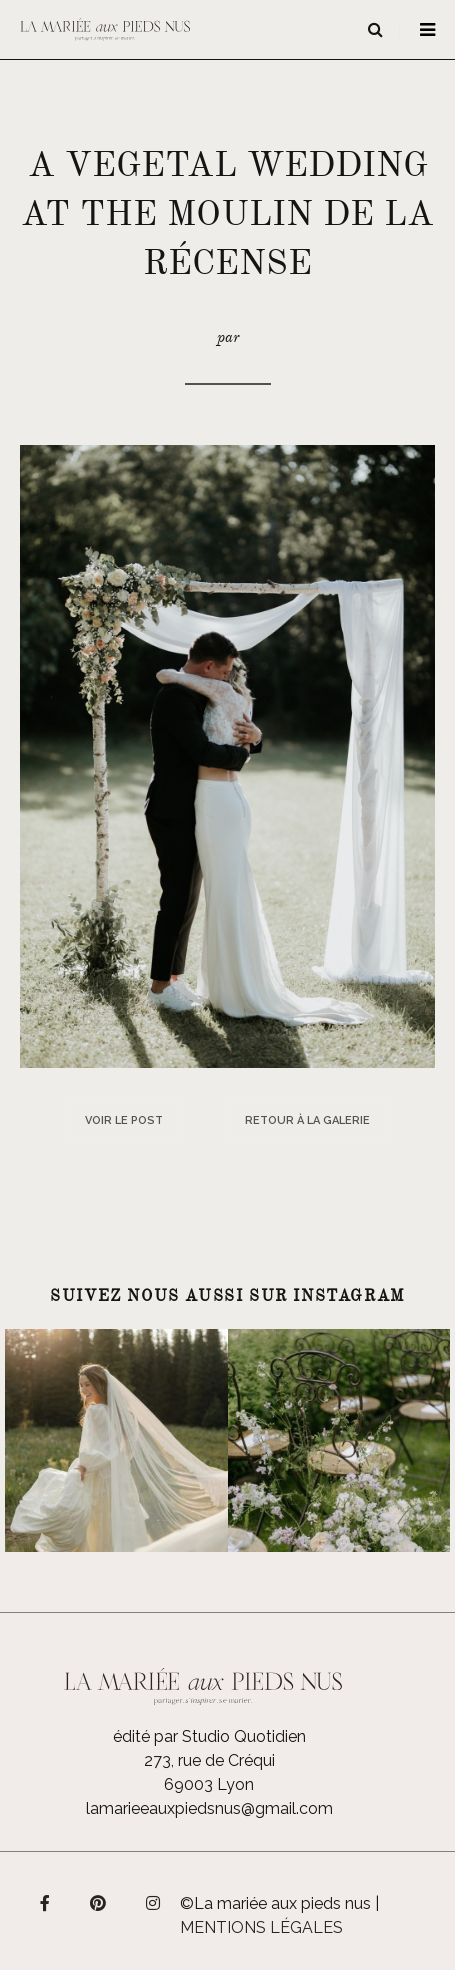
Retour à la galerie (307, 1120)
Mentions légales (261, 1927)
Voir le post (124, 1120)
